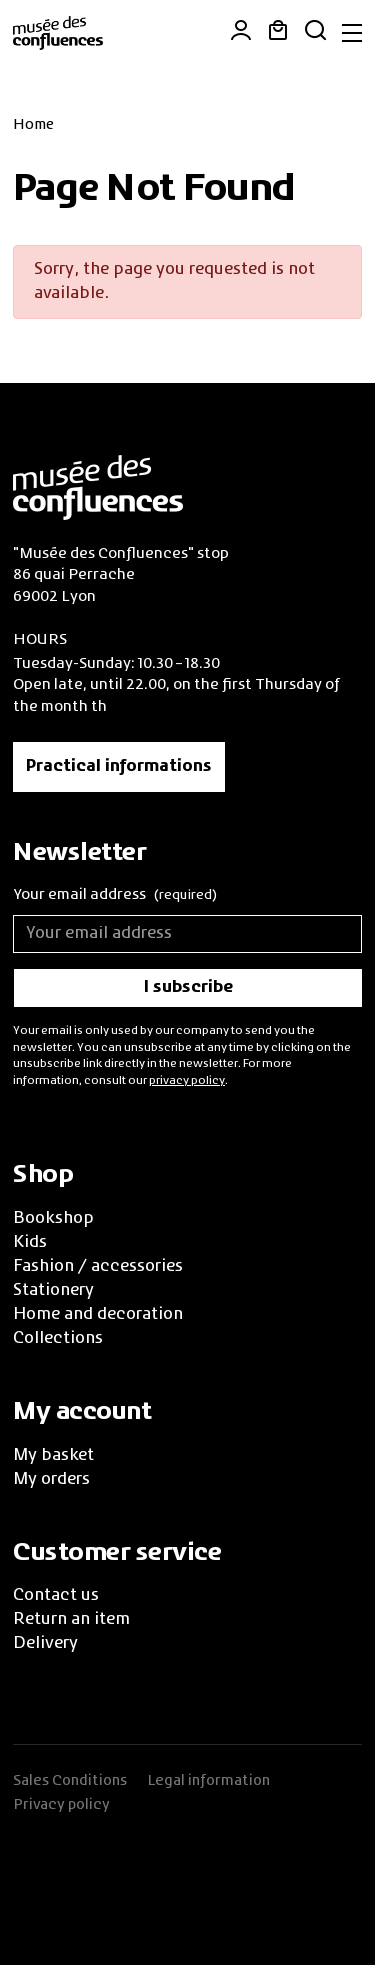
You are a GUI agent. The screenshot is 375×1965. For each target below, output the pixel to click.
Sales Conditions (70, 1781)
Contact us (56, 1596)
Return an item (71, 1620)
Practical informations (119, 767)
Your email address (115, 896)
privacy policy (187, 1081)
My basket (53, 1456)
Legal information (208, 1781)
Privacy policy (61, 1805)
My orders (51, 1480)
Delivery (45, 1644)
